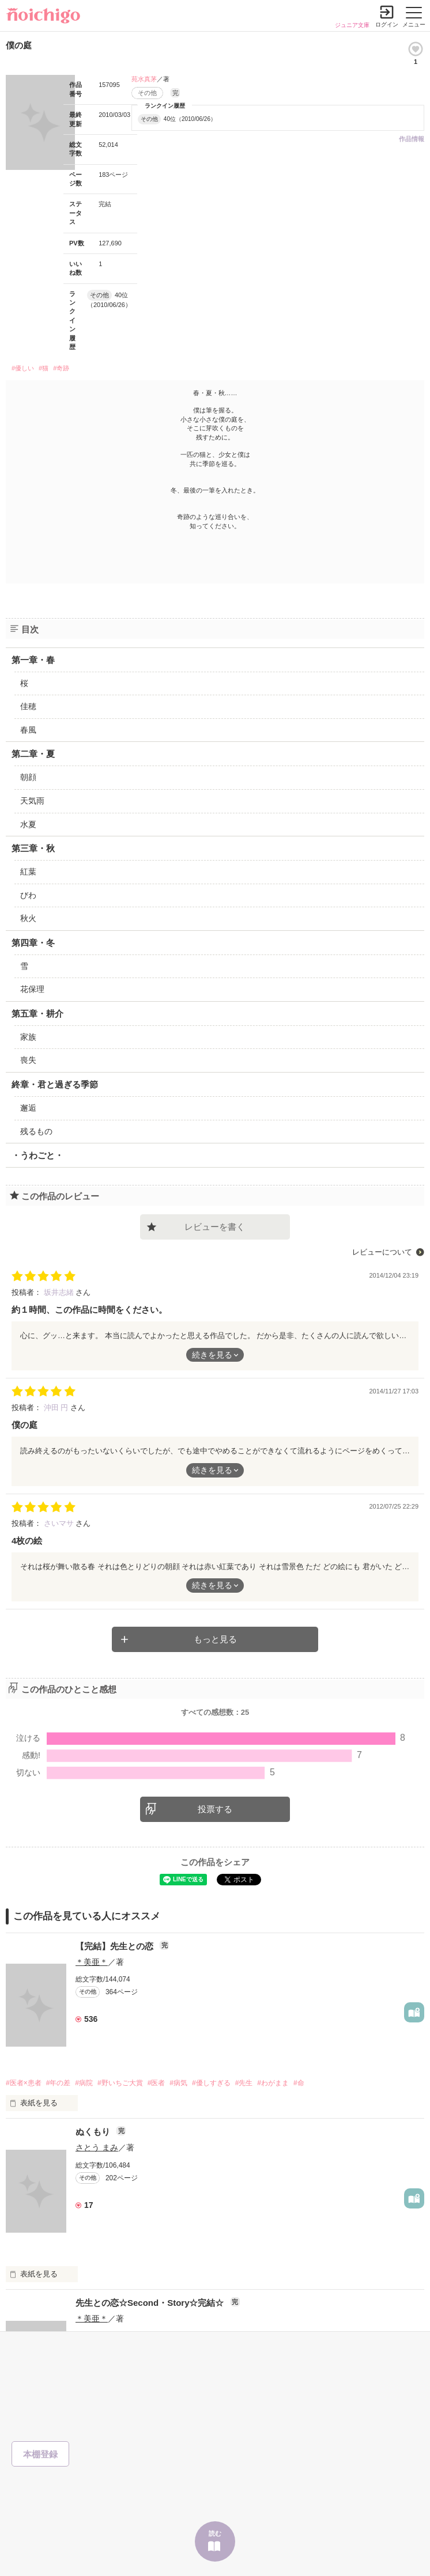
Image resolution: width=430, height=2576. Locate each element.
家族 (28, 1036)
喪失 (28, 1060)
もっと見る (215, 1639)
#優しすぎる (211, 2083)
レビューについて (382, 1252)
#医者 (156, 2083)
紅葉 (28, 871)
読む (215, 2533)
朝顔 (28, 777)
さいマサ (60, 1523)
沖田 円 (57, 1407)
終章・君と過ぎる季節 (55, 1084)
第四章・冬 (33, 943)
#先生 (244, 2083)
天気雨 (32, 800)
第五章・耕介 (37, 1013)
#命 (298, 2083)
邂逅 (28, 1107)
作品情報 (411, 138)
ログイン (386, 24)
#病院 (84, 2083)
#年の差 (58, 2083)
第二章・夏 (33, 754)
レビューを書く (214, 1227)
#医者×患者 (24, 2083)
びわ (28, 895)
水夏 (28, 824)
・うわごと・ (37, 1155)
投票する (215, 1809)
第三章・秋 (33, 848)
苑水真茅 (144, 78)
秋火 (28, 918)
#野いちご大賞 (120, 2083)
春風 (28, 729)
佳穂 (28, 706)
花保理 (32, 989)
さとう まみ (97, 2147)
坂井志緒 (60, 1292)
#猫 (43, 368)
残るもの (36, 1131)
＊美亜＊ (92, 1962)
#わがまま (273, 2083)
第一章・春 (33, 660)
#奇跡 (61, 368)
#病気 (178, 2083)
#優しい (23, 368)
